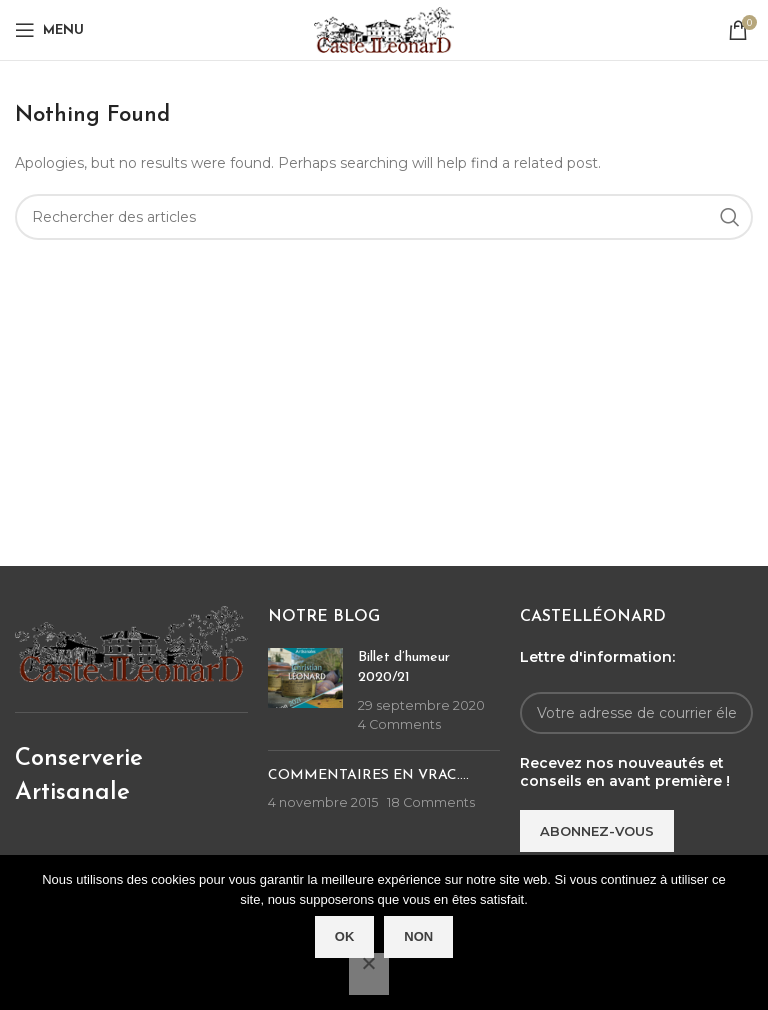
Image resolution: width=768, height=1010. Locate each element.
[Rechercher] (384, 217)
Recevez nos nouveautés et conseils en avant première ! (625, 772)
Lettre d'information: (597, 657)
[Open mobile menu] (49, 30)
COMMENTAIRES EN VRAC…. (368, 775)
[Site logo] (384, 29)
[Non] (369, 974)
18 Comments (431, 802)
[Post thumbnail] (305, 691)
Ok (345, 936)
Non (418, 936)
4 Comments (399, 724)
